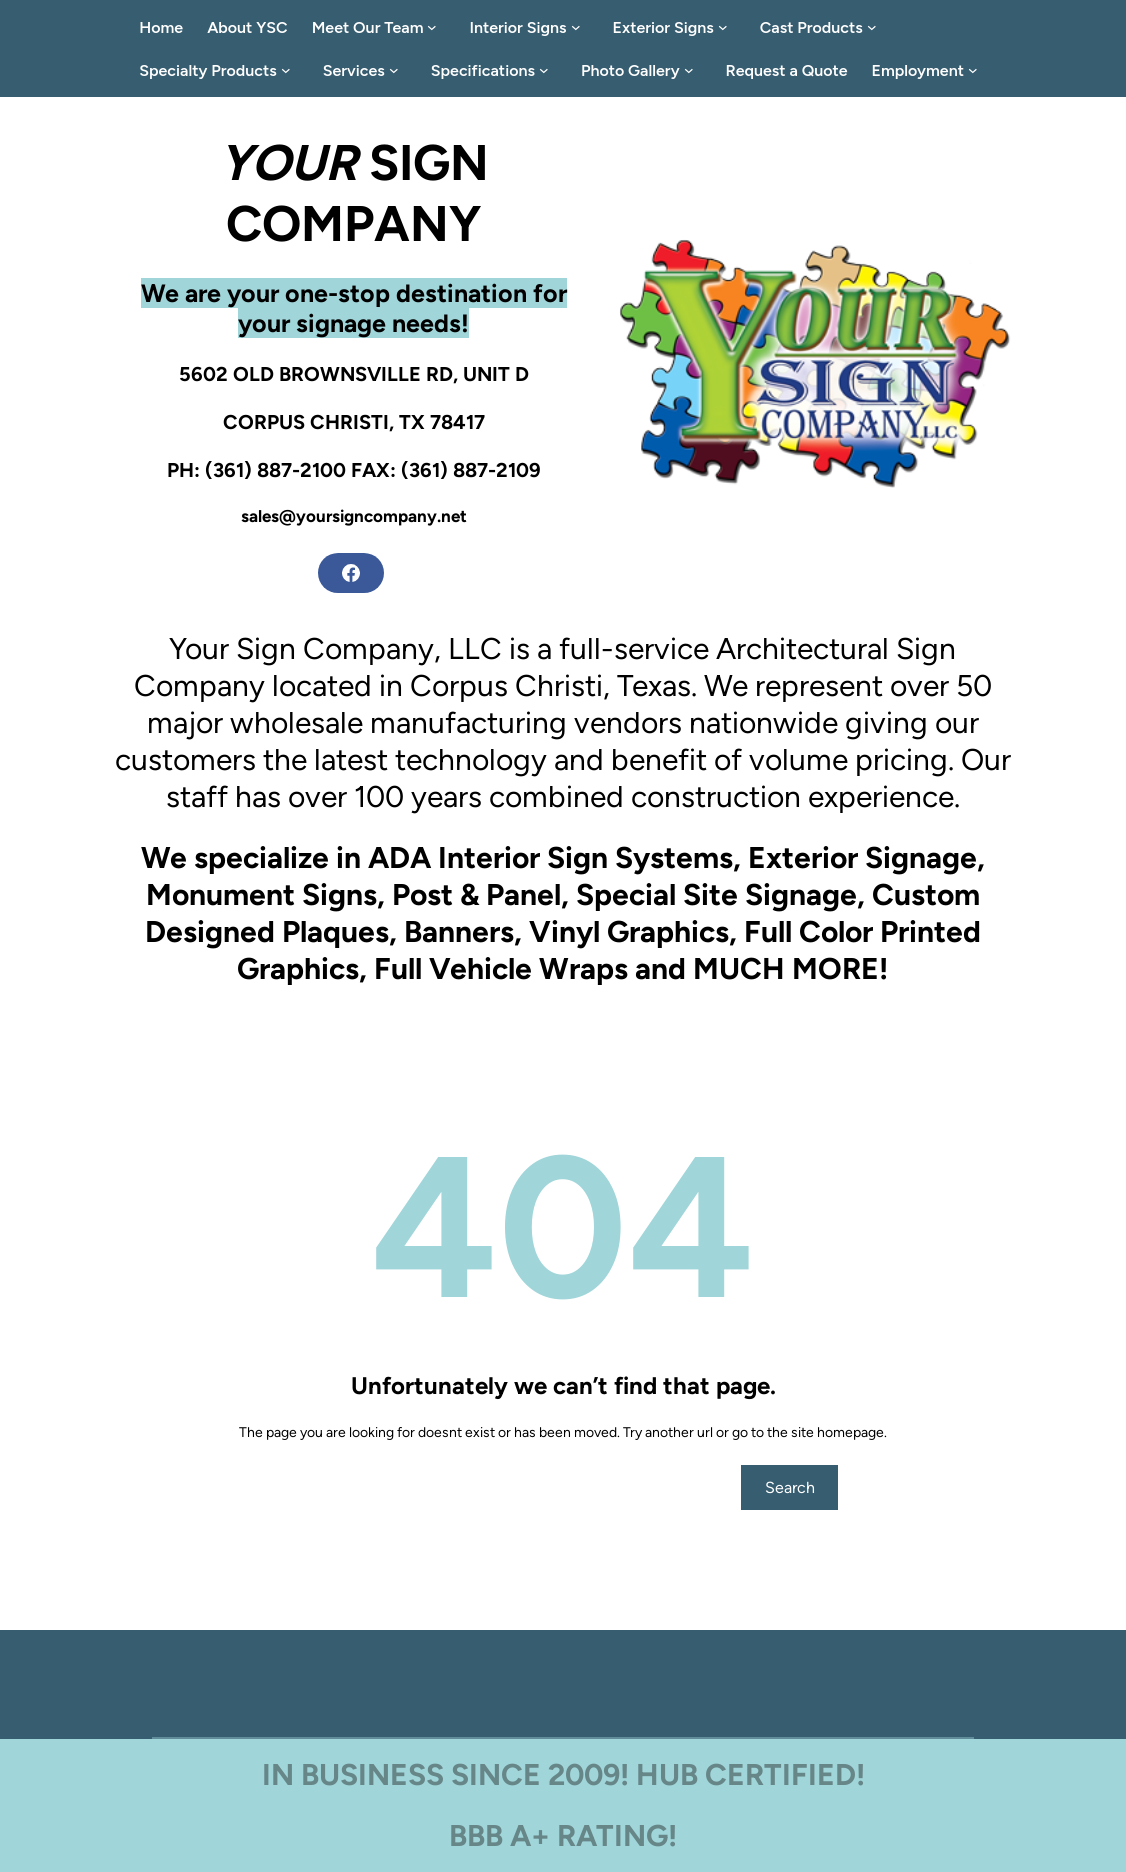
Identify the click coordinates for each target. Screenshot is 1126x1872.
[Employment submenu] (977, 70)
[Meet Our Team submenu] (436, 27)
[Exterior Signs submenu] (727, 27)
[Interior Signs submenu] (580, 27)
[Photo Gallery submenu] (693, 70)
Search (790, 1487)
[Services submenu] (398, 70)
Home (161, 27)
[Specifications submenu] (548, 70)
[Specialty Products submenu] (290, 70)
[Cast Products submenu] (876, 27)
